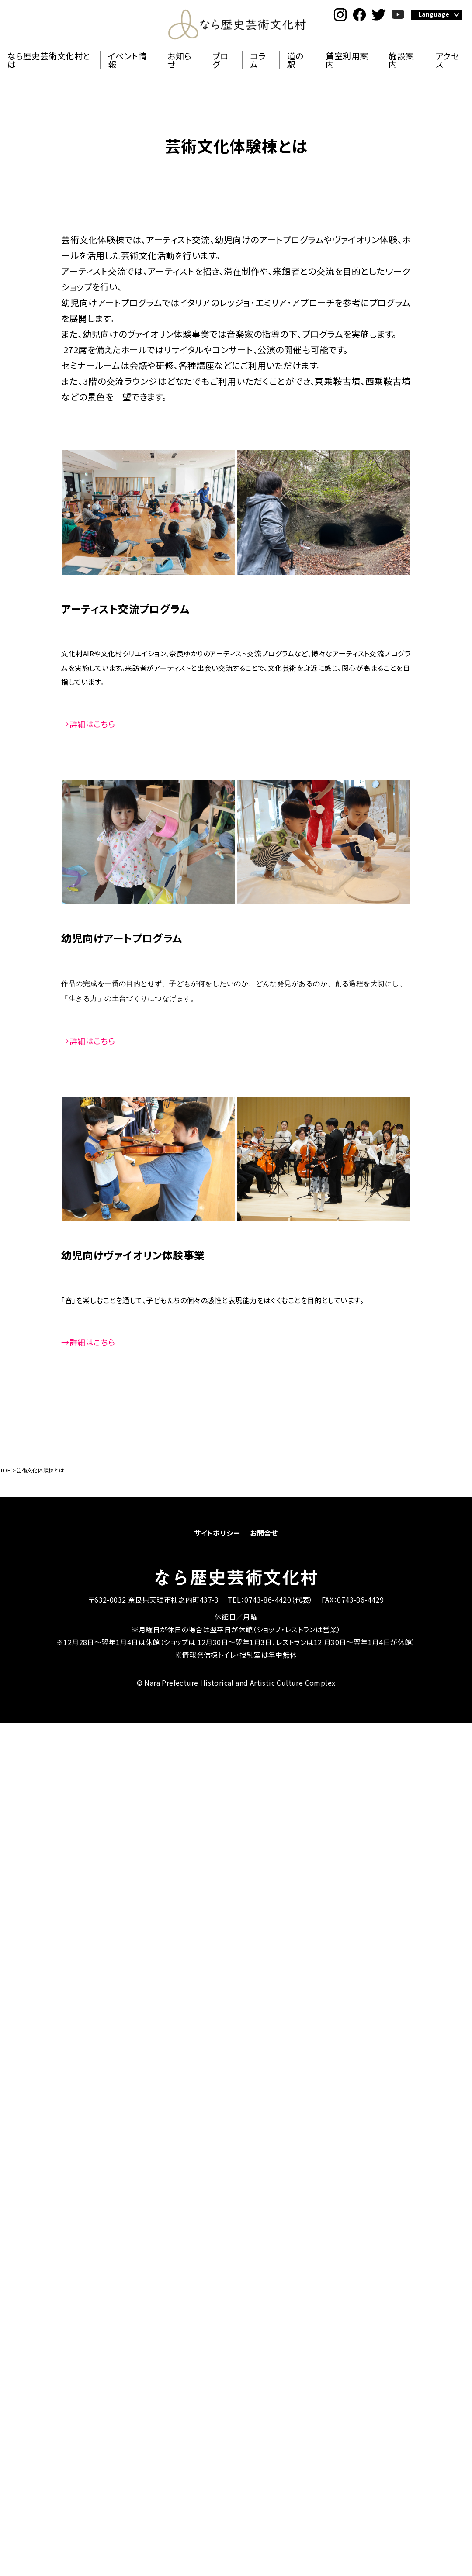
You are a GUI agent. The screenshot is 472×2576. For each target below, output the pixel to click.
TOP (5, 1470)
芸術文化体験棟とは (40, 1470)
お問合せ (264, 1533)
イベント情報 (127, 60)
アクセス (447, 60)
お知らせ (179, 60)
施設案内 (401, 60)
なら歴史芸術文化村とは (48, 60)
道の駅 (295, 60)
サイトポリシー (217, 1533)
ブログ (220, 60)
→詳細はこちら (88, 723)
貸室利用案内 (347, 60)
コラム (257, 60)
